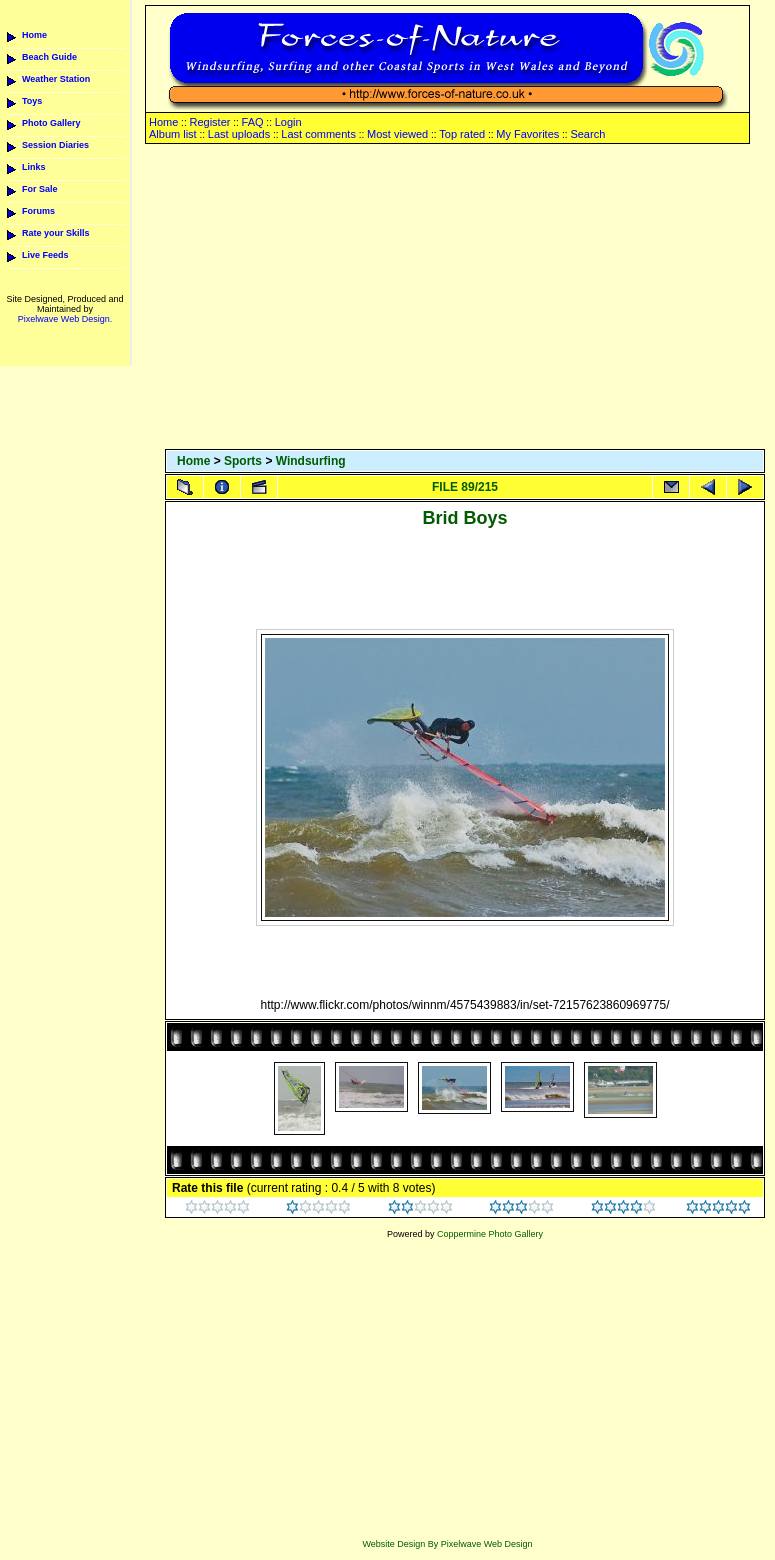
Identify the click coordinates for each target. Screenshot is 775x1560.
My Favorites (527, 134)
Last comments (318, 134)
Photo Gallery (51, 123)
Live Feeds (45, 255)
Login (288, 122)
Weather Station (56, 79)
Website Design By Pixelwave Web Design (447, 1544)
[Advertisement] (465, 298)
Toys (32, 101)
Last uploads (239, 134)
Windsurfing (311, 461)
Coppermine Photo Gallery (490, 1234)
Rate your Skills (56, 233)
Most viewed (397, 134)
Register (209, 122)
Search (587, 134)
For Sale (40, 189)
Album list (173, 134)
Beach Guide (49, 57)
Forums (38, 211)
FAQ (253, 122)
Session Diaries (55, 145)
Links (34, 167)
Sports (243, 461)
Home (34, 35)
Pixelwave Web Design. (65, 319)
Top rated (462, 134)
